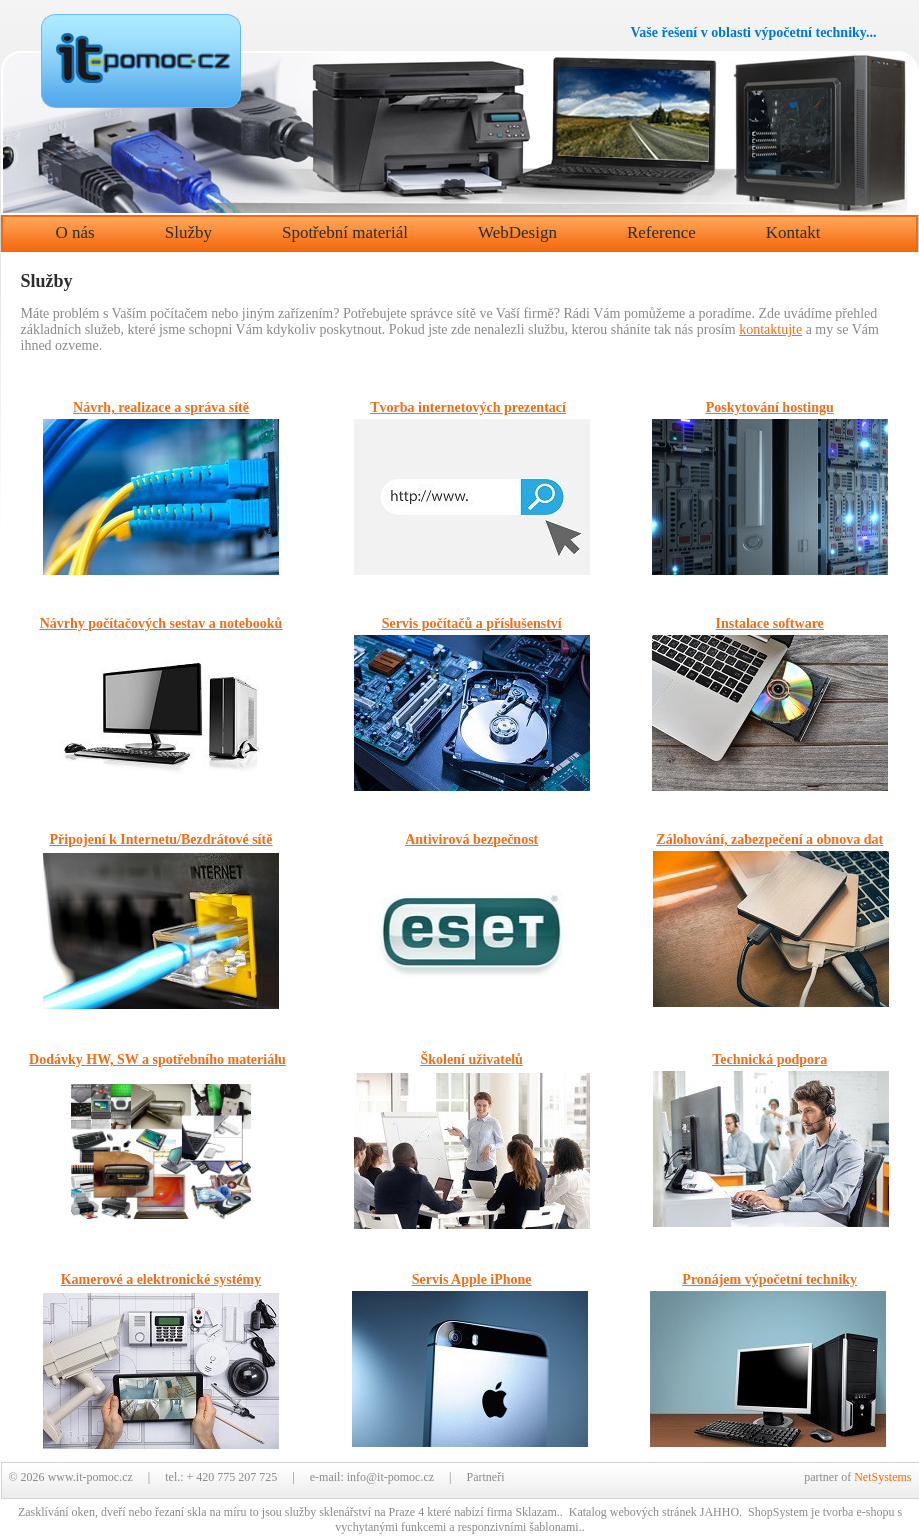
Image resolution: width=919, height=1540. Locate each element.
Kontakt (793, 232)
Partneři (485, 1477)
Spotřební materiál (345, 232)
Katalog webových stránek (633, 1512)
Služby (188, 232)
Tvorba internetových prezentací (468, 407)
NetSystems (882, 1477)
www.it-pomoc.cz (90, 1477)
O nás (75, 232)
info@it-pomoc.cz (390, 1477)
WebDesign (517, 232)
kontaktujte (770, 329)
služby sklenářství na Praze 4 (354, 1512)
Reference (661, 232)
